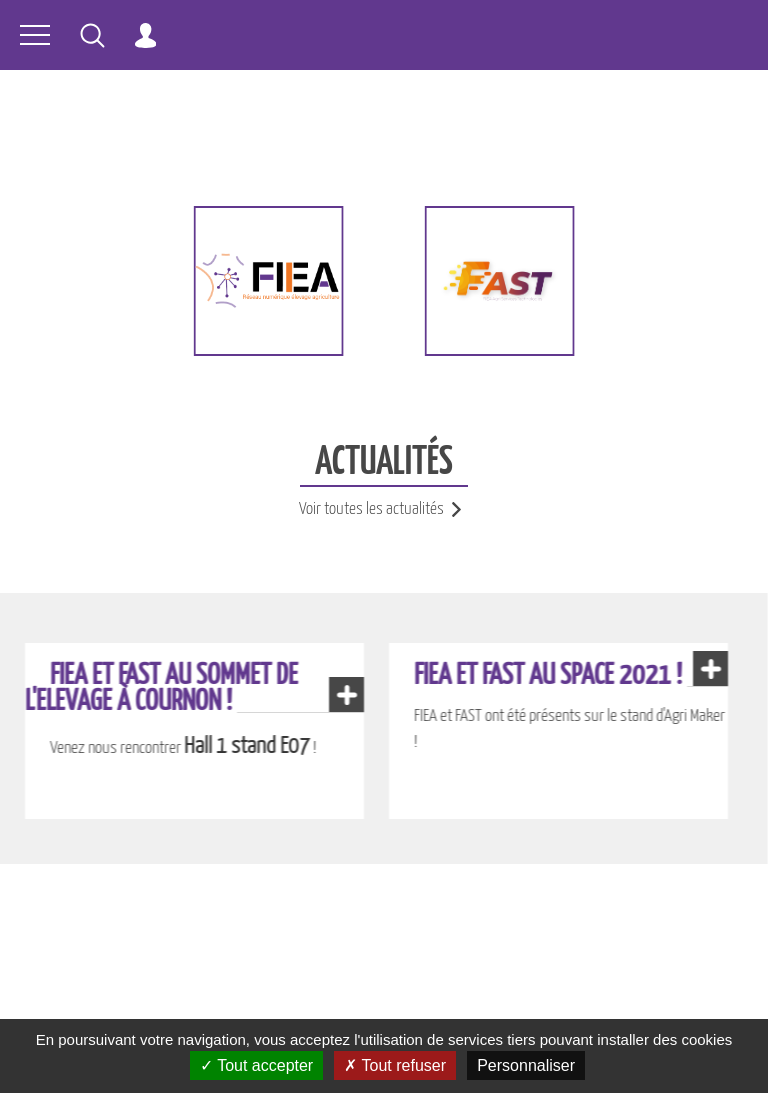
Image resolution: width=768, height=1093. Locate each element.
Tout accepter (256, 1065)
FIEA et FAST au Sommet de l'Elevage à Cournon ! (161, 689)
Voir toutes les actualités (384, 509)
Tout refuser (395, 1065)
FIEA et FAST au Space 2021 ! (548, 676)
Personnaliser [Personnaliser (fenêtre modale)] (526, 1065)
